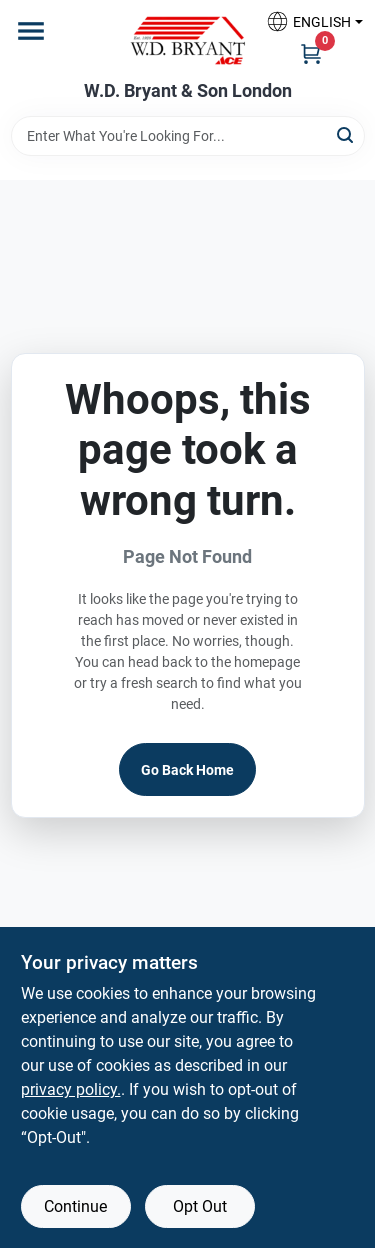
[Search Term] (188, 136)
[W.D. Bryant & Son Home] (188, 40)
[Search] (346, 134)
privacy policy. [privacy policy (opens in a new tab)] (71, 1089)
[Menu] (31, 31)
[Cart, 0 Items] (311, 53)
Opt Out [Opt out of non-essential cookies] (200, 1206)
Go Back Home (187, 770)
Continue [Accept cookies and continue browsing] (75, 1206)
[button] (307, 21)
